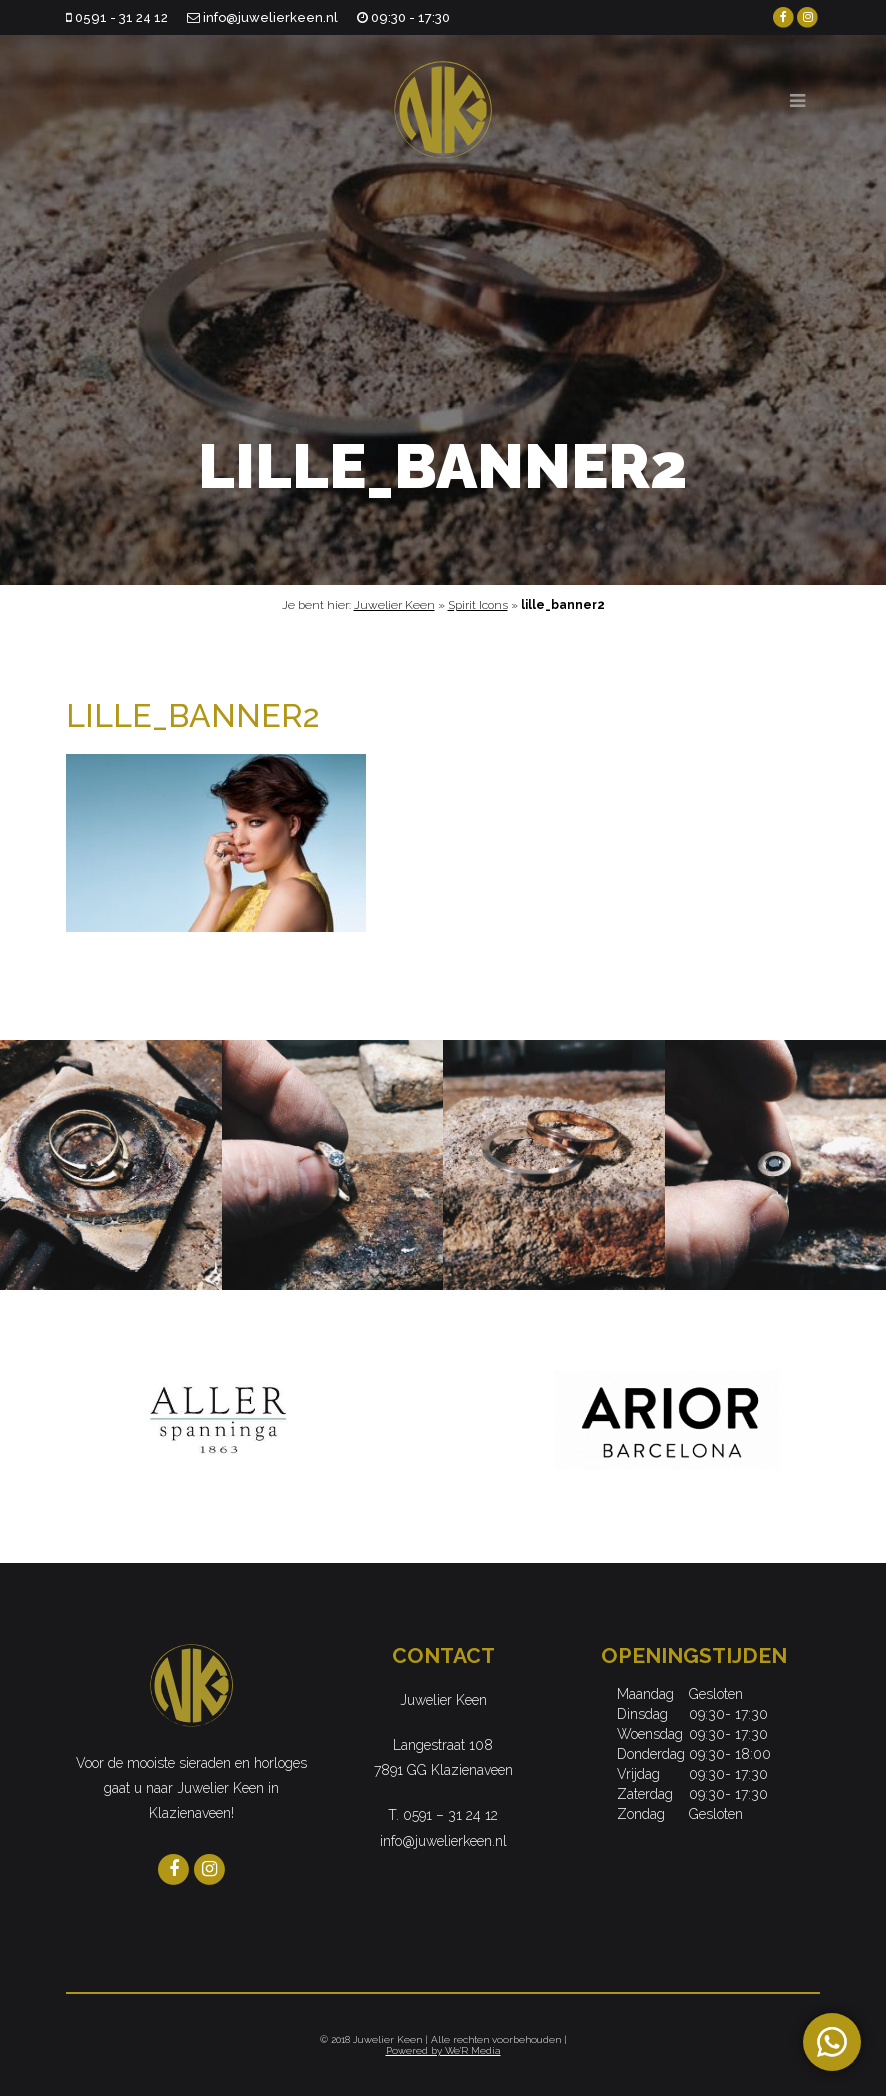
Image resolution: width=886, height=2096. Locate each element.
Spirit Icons (478, 605)
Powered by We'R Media (443, 2050)
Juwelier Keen (394, 605)
